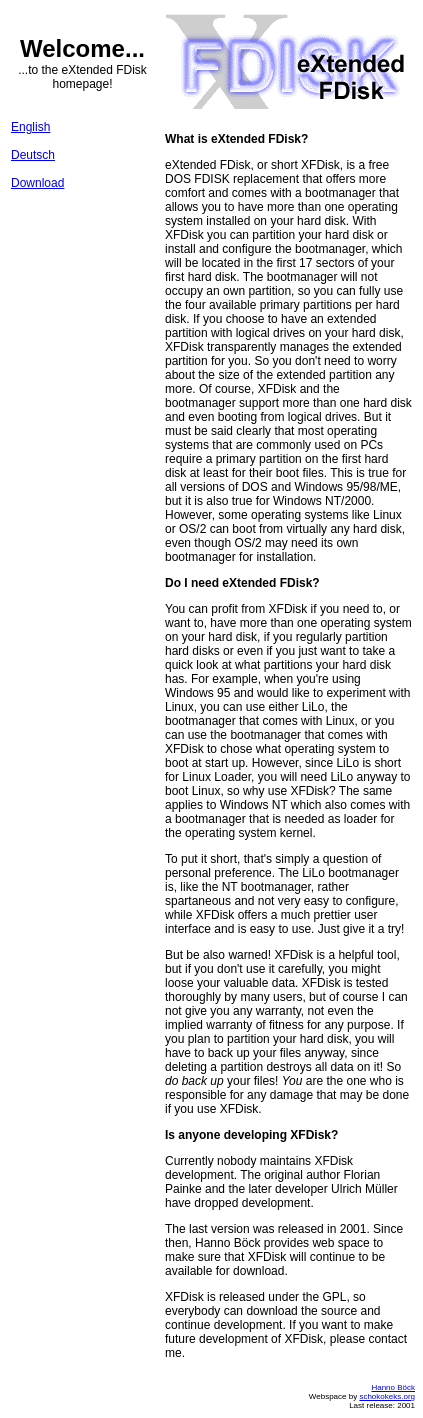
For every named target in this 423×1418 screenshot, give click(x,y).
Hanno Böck (393, 1387)
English (30, 127)
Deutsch (33, 155)
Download (37, 183)
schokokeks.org (387, 1396)
